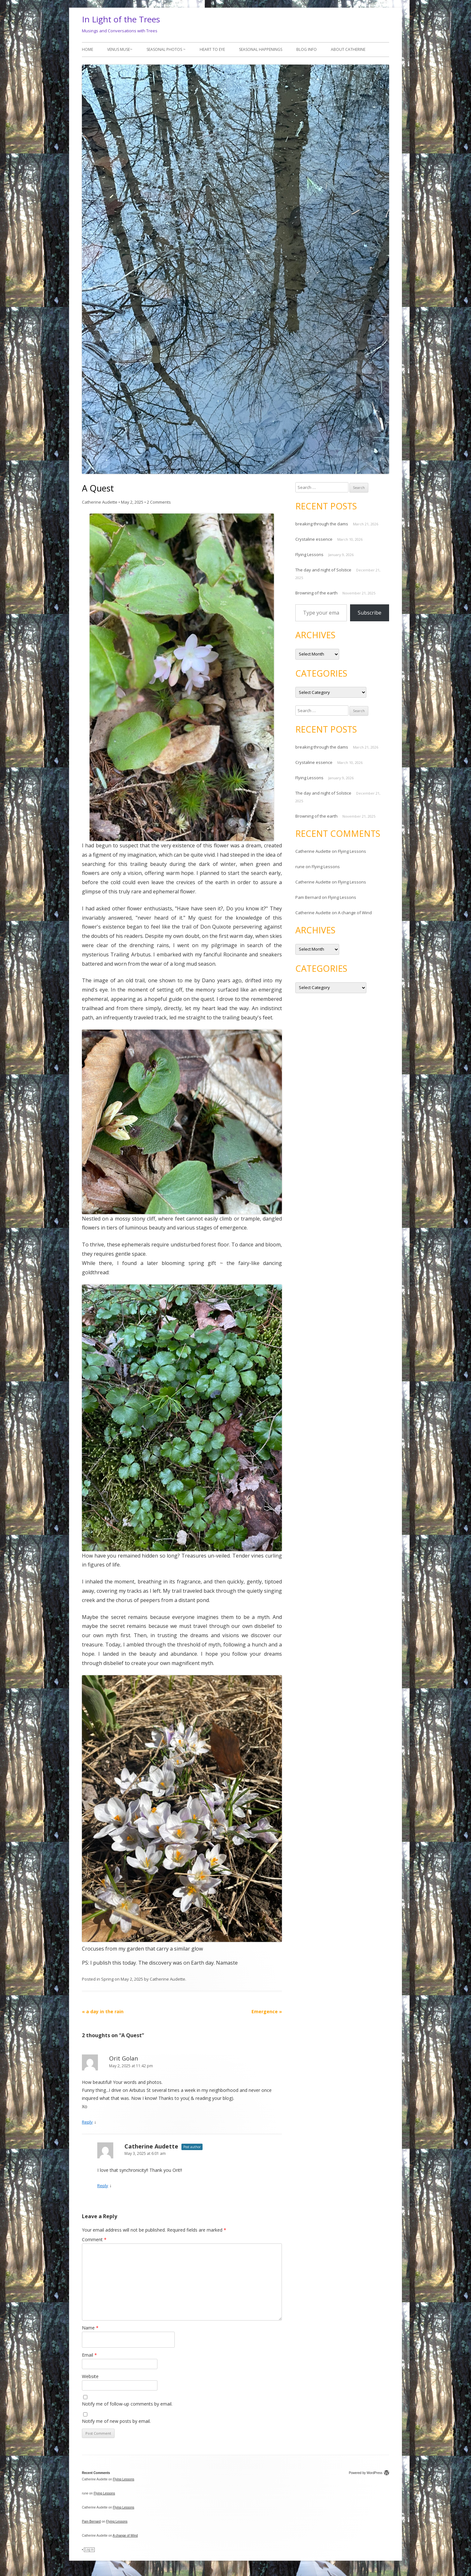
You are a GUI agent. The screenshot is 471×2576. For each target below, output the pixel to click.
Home (87, 49)
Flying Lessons (309, 554)
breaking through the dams (321, 524)
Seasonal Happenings (260, 49)
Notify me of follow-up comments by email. (127, 2404)
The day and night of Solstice (323, 570)
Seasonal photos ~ (166, 49)
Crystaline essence (313, 539)
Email (89, 2355)
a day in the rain (103, 2011)
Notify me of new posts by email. (116, 2421)
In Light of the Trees (121, 19)
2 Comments (159, 502)
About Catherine (348, 49)
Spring (107, 1979)
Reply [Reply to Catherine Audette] (102, 2185)
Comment (94, 2239)
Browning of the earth (316, 593)
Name (90, 2328)
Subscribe (369, 612)
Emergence (266, 2011)
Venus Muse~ (119, 49)
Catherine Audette (99, 502)
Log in (89, 2549)
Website (90, 2376)
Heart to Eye (212, 49)
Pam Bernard (308, 897)
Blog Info (306, 49)
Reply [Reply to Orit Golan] (87, 2122)
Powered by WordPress (369, 2473)
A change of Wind (355, 912)
